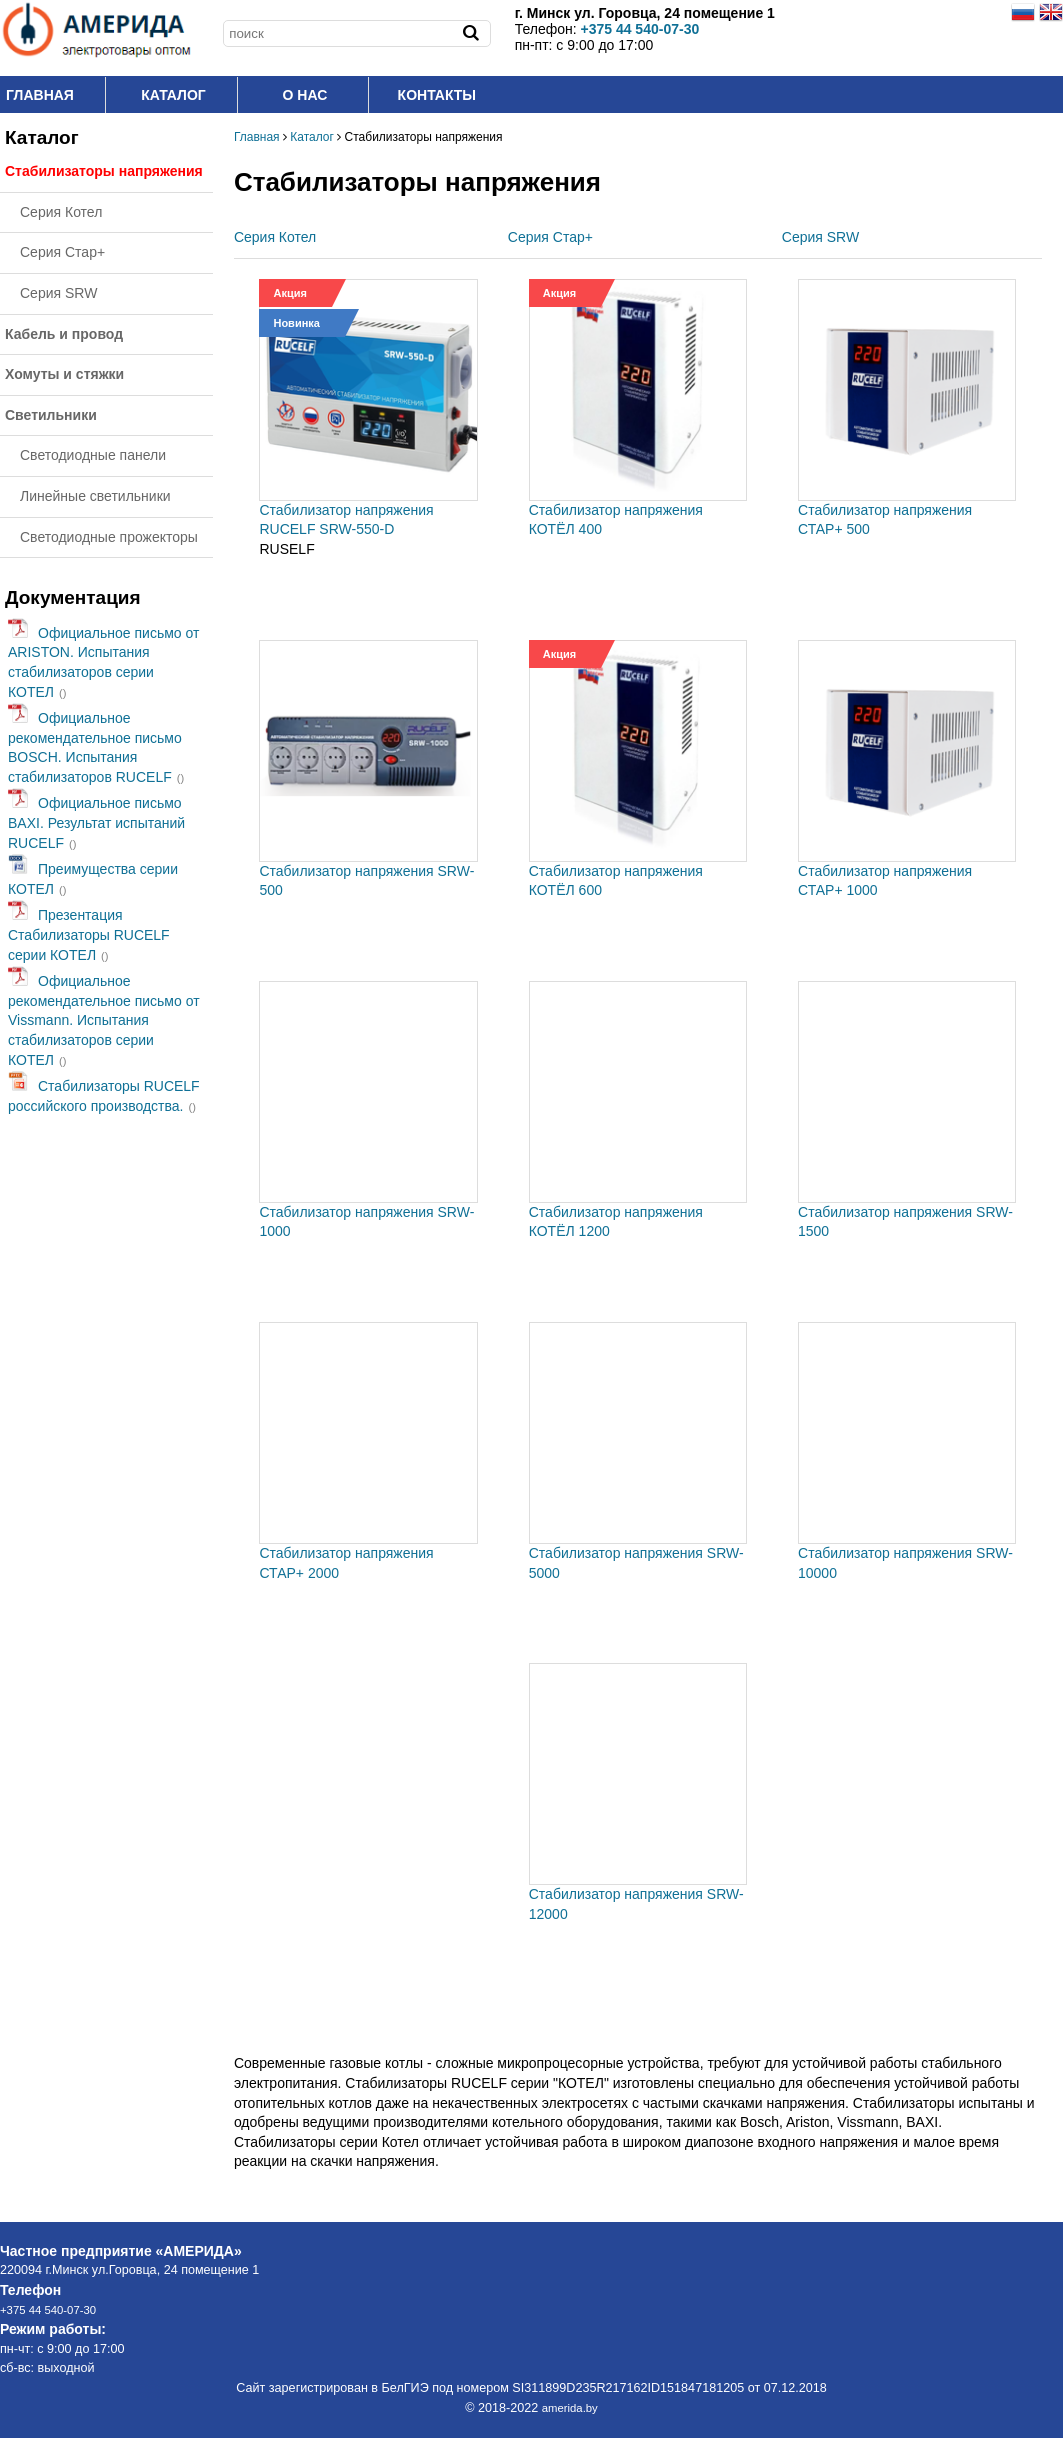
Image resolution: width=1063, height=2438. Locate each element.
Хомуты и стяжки (64, 374)
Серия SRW (58, 293)
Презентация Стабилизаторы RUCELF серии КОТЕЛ (89, 934)
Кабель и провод (64, 334)
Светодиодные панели (93, 455)
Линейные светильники (95, 496)
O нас (305, 95)
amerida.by (570, 2408)
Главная (40, 95)
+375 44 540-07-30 (48, 2310)
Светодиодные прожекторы (109, 537)
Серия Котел (61, 212)
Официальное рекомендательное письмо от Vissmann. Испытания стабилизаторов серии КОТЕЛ (104, 1020)
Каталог (173, 95)
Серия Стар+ (62, 252)
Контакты (437, 95)
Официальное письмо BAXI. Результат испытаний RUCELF (96, 822)
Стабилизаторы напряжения (104, 171)
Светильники (51, 415)
